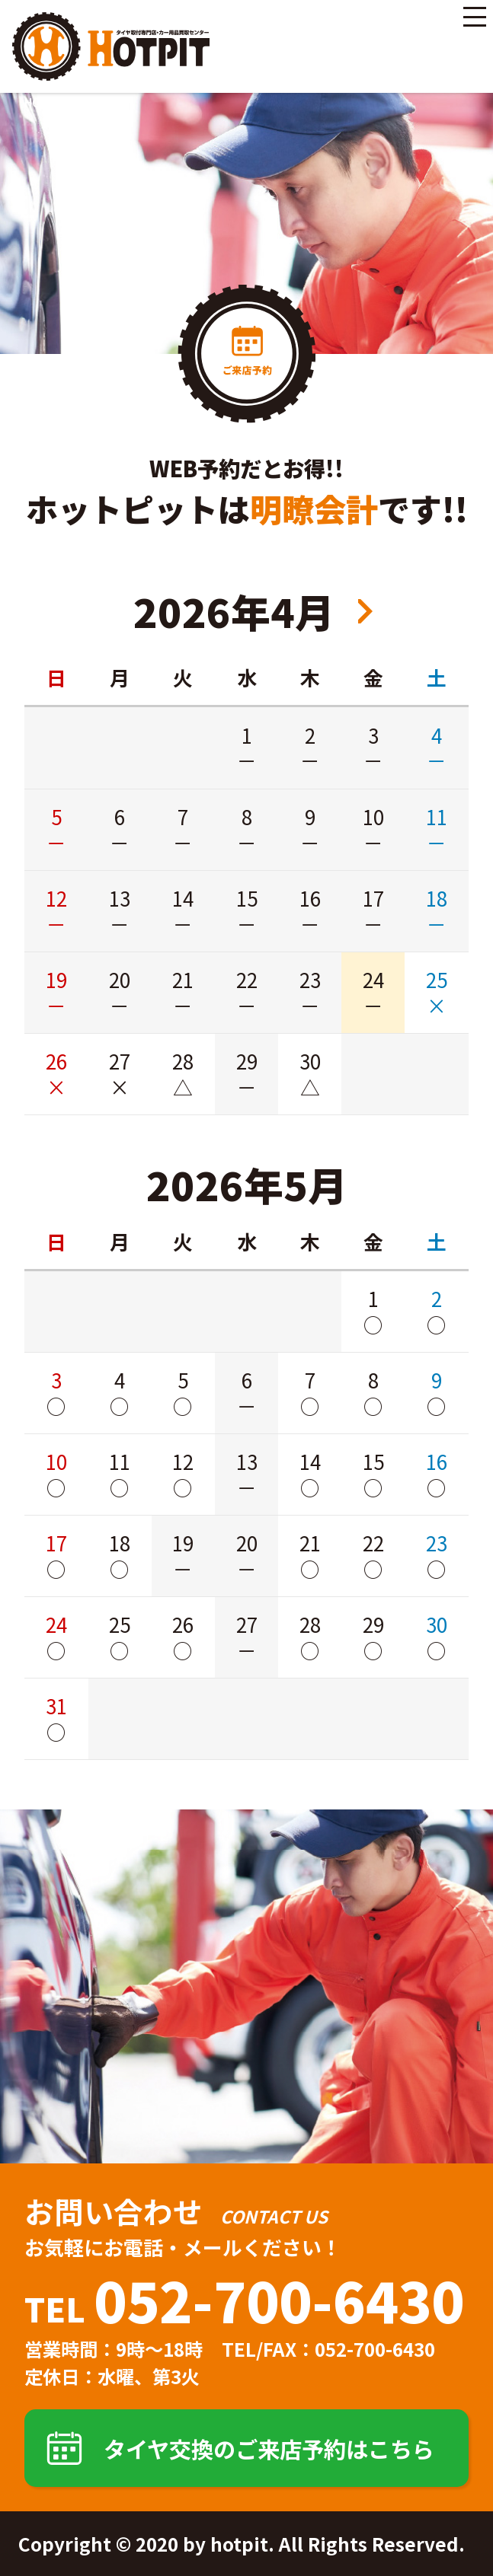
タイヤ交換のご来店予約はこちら (269, 2448)
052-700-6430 (279, 2299)
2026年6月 (366, 611)
